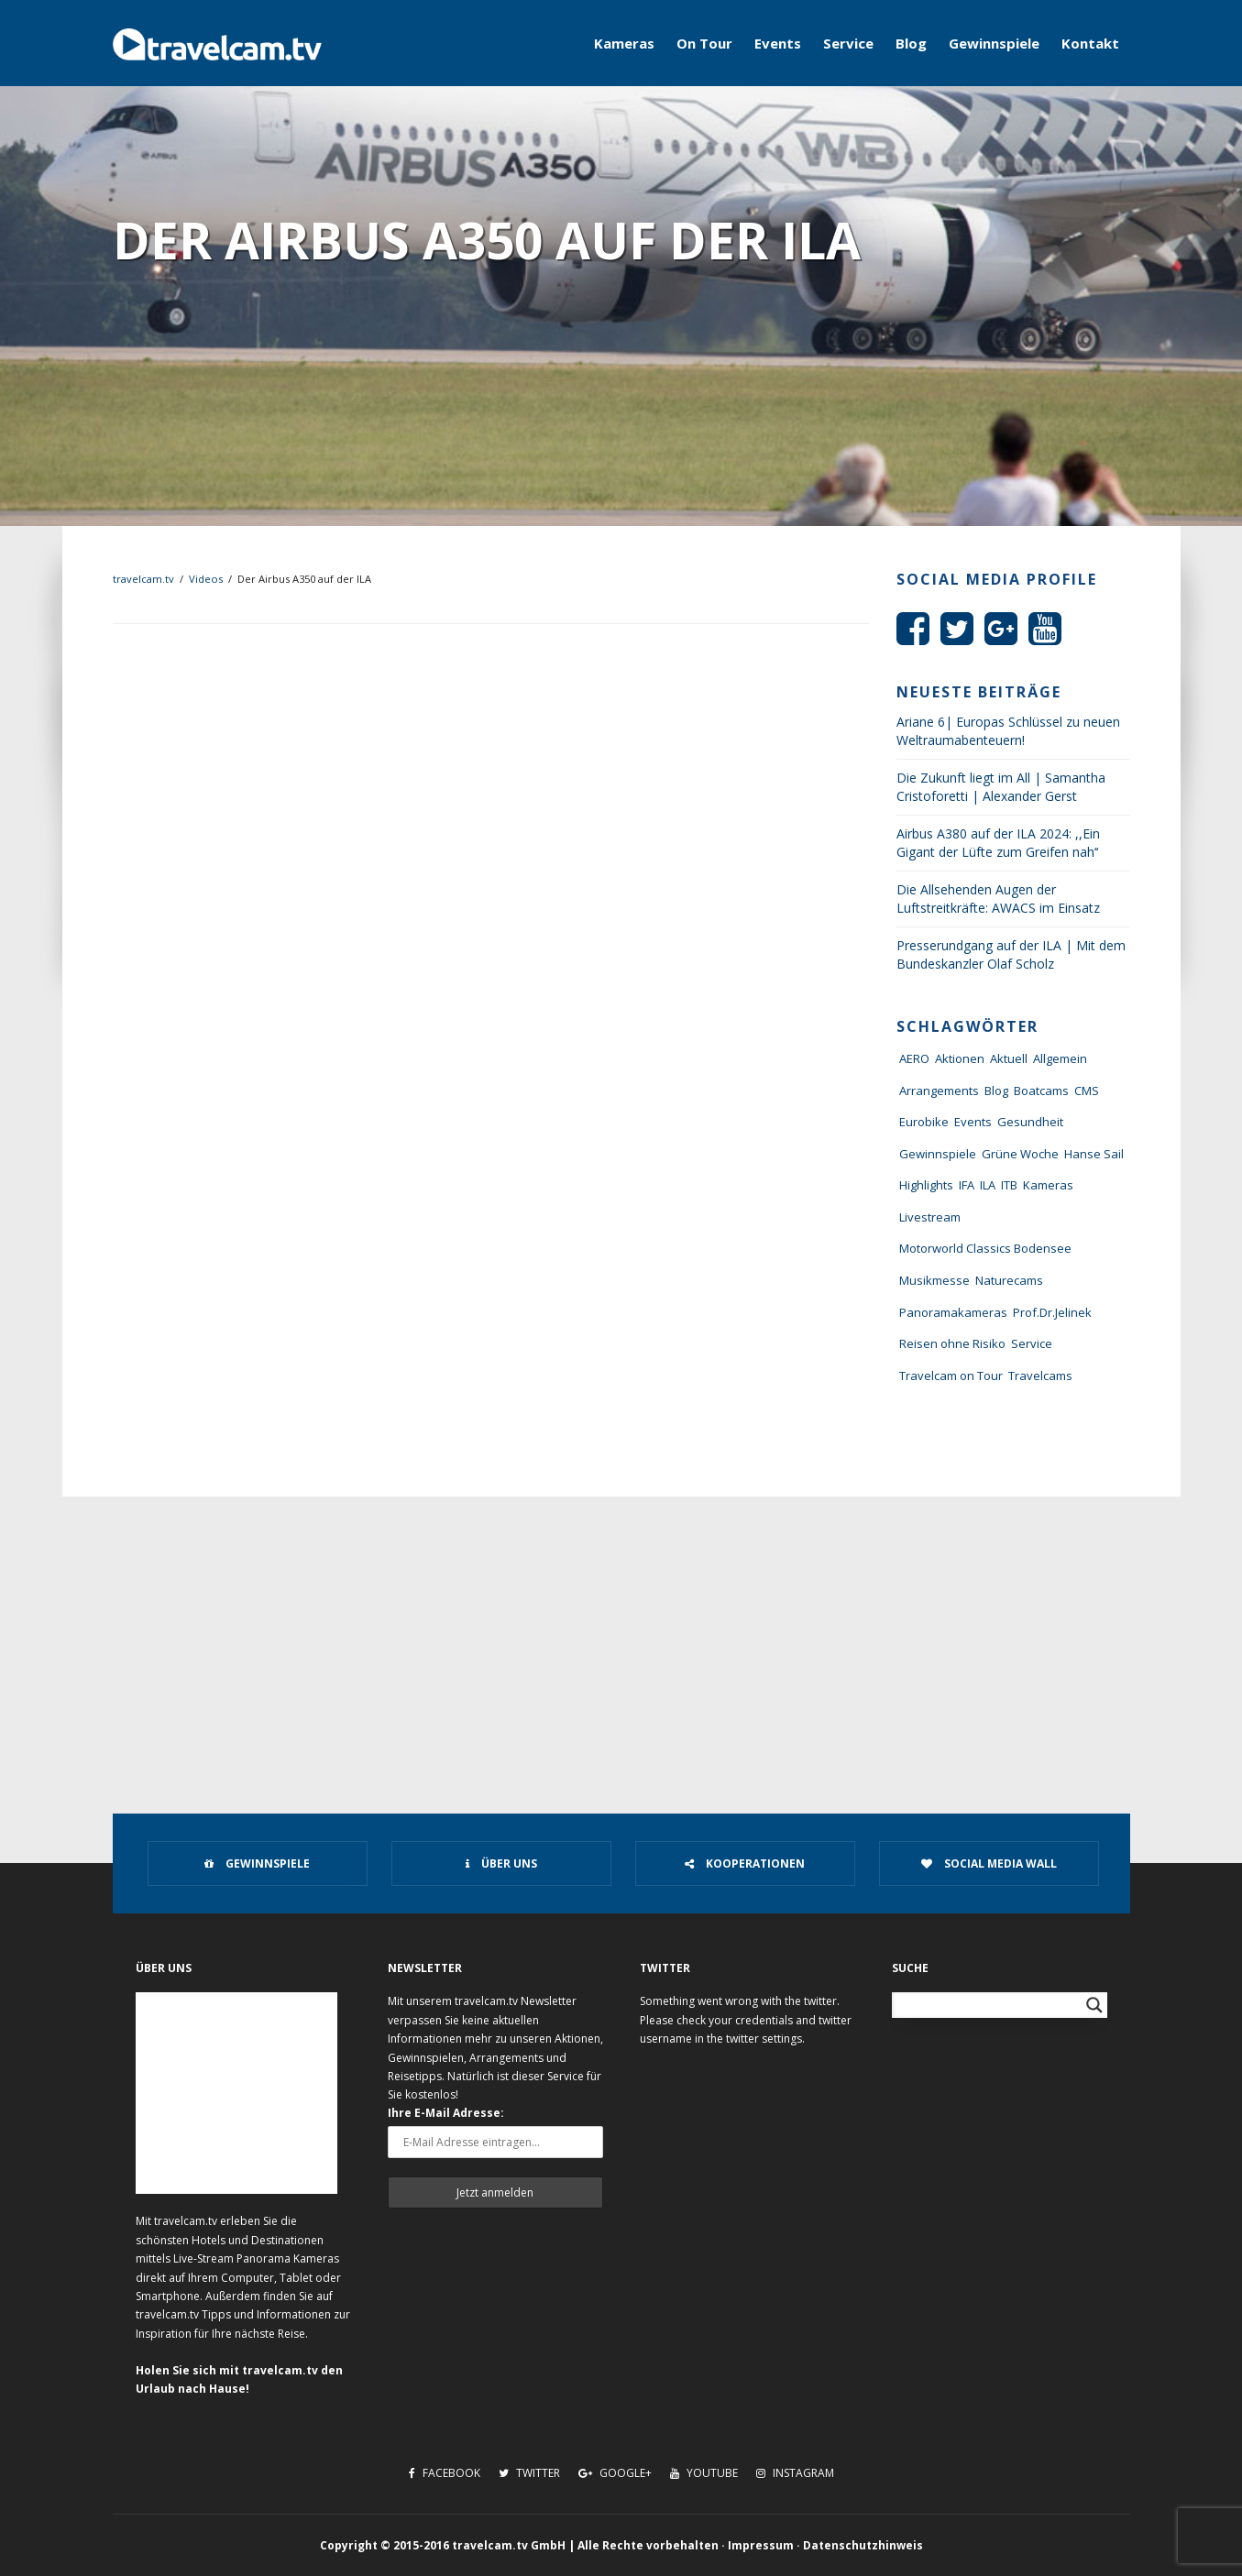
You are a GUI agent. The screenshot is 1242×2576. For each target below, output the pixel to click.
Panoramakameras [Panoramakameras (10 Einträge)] (953, 1312)
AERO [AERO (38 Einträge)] (914, 1058)
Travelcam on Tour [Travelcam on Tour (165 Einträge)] (951, 1375)
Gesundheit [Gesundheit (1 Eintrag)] (1030, 1121)
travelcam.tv (143, 579)
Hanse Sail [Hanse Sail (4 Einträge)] (1094, 1153)
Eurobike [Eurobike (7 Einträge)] (924, 1121)
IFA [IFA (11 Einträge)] (966, 1185)
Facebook (444, 2473)
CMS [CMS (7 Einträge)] (1086, 1090)
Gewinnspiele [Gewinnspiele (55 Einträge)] (937, 1153)
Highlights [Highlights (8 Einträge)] (926, 1185)
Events (777, 43)
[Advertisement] (621, 1634)
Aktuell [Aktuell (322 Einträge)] (1009, 1058)
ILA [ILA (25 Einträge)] (987, 1185)
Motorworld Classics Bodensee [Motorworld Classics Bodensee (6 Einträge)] (985, 1248)
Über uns (501, 1863)
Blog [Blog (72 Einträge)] (996, 1090)
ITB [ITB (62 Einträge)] (1009, 1185)
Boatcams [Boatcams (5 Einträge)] (1041, 1090)
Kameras (624, 43)
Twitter (529, 2473)
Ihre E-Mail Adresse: (446, 2113)
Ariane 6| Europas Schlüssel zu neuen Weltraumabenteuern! (1008, 731)
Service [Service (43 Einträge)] (1031, 1343)
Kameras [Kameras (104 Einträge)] (1048, 1185)
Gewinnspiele (994, 43)
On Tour (704, 43)
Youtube (704, 2473)
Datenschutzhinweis (863, 2545)
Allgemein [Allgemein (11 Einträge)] (1060, 1058)
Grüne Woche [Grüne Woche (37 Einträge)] (1020, 1153)
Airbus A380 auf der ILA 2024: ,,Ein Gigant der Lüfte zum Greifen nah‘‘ (998, 842)
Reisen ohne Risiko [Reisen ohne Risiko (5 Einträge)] (952, 1343)
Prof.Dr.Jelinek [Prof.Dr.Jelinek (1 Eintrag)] (1052, 1312)
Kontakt (1090, 43)
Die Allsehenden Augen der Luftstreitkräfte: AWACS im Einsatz (998, 898)
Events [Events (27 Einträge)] (973, 1121)
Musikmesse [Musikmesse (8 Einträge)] (934, 1280)
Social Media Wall (989, 1863)
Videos (206, 579)
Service (848, 43)
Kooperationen (745, 1863)
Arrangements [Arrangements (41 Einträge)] (939, 1090)
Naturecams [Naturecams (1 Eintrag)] (1009, 1280)
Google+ (615, 2473)
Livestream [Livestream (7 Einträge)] (930, 1217)
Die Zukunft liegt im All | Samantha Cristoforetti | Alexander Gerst (1000, 787)
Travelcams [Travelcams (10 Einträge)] (1040, 1375)
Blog (911, 43)
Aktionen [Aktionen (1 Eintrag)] (959, 1058)
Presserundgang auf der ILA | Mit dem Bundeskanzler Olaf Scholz (1011, 954)
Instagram (795, 2473)
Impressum (761, 2545)
